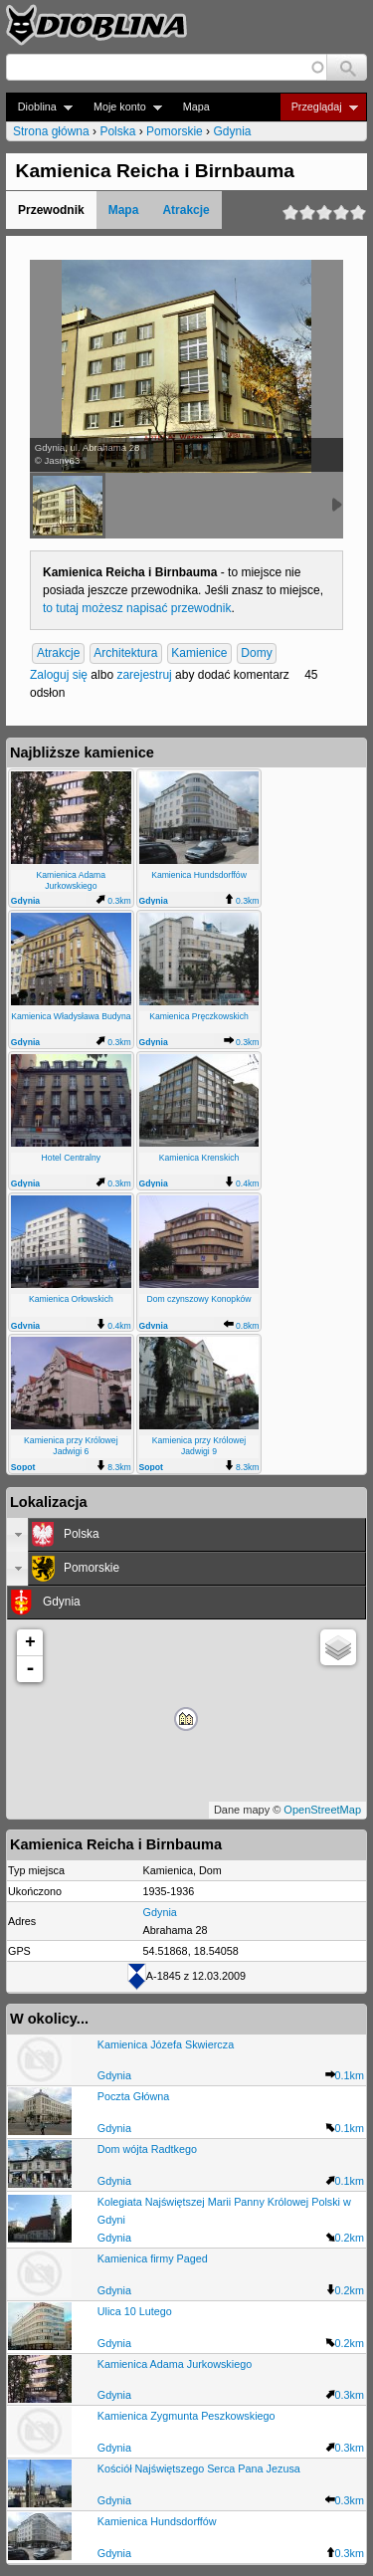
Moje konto (122, 107)
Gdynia (232, 131)
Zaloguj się (59, 675)
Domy (256, 654)
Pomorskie (174, 131)
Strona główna (51, 131)
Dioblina (39, 107)
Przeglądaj (319, 107)
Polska (117, 131)
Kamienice (199, 654)
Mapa (196, 106)
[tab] (186, 1535)
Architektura (125, 654)
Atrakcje (185, 210)
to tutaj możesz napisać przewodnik (137, 608)
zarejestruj (143, 675)
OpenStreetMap (322, 1810)
